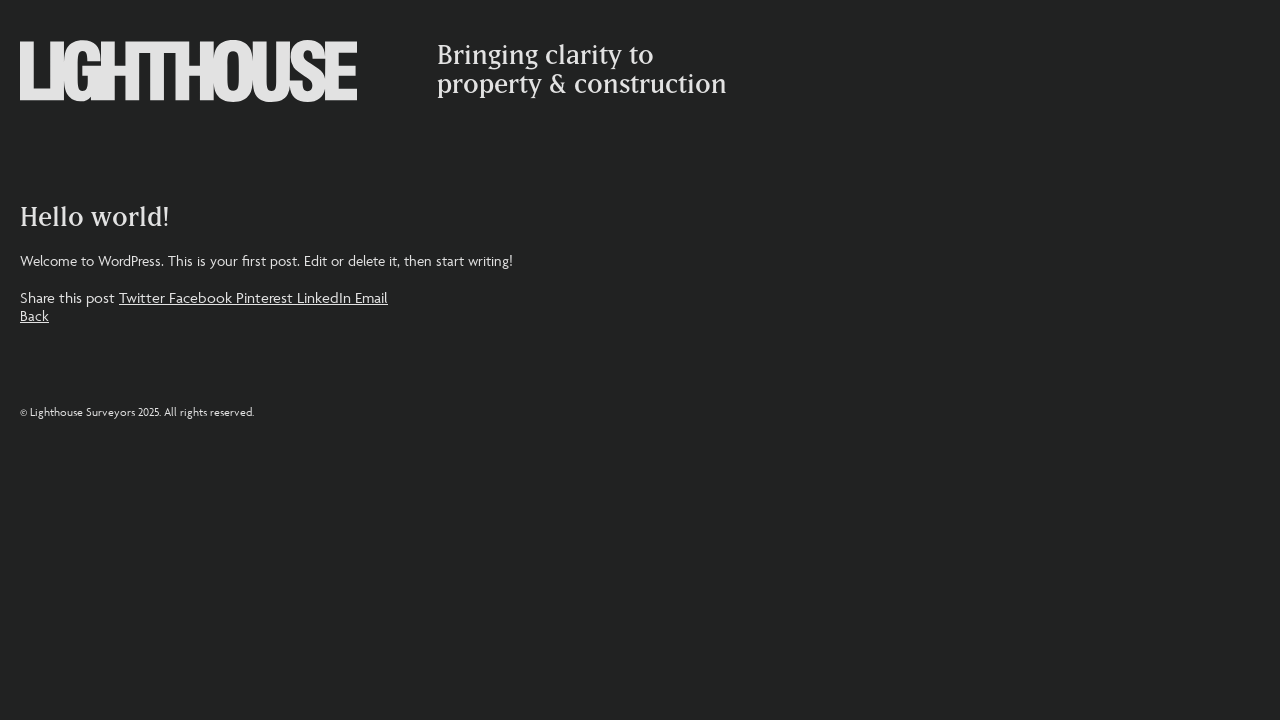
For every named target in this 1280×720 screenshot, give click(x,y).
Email (371, 297)
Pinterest (266, 297)
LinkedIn (326, 297)
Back (34, 315)
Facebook (202, 297)
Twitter (144, 297)
